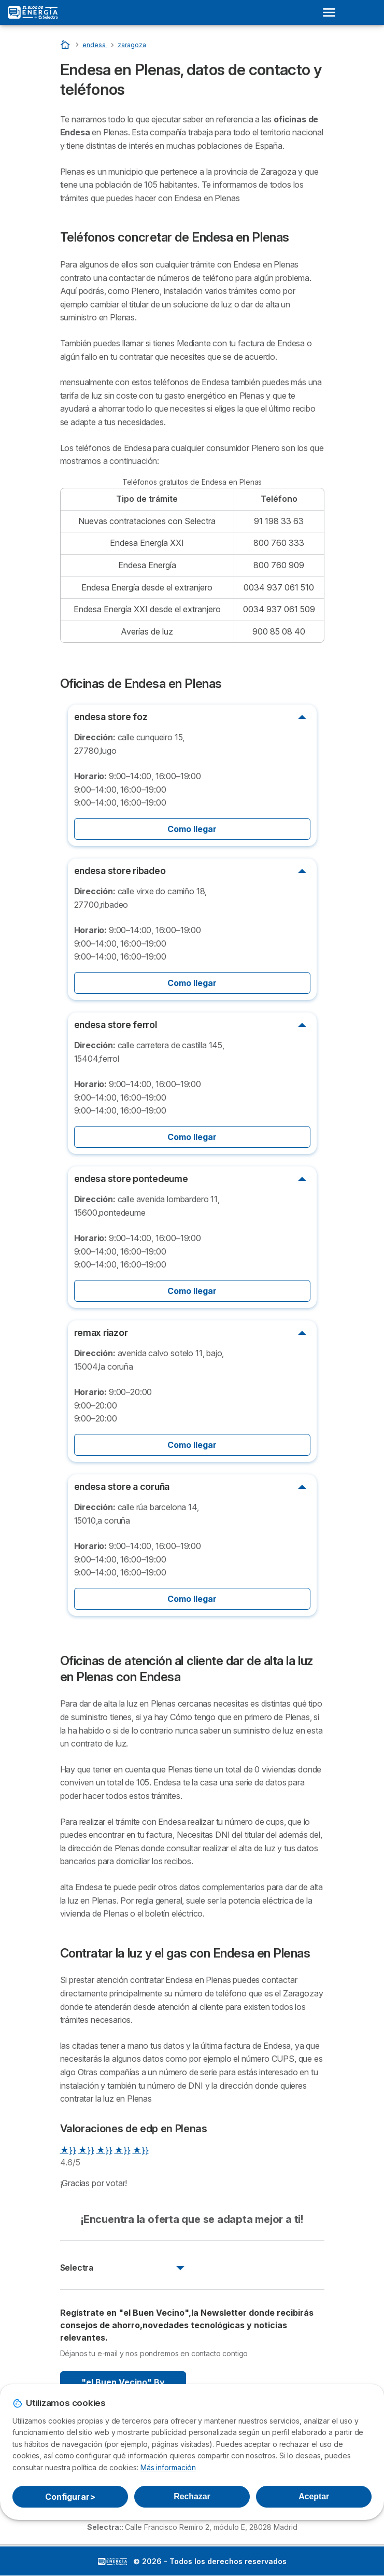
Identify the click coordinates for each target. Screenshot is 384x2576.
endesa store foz (111, 716)
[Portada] (66, 44)
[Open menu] (332, 12)
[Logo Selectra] (33, 12)
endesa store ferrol (115, 1024)
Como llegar (192, 829)
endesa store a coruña (122, 1486)
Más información (168, 2467)
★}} (68, 2150)
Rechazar (192, 2496)
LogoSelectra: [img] (112, 2561)
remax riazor (101, 1332)
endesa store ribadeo (120, 870)
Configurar (70, 2496)
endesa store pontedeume (131, 1178)
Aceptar (313, 2496)
